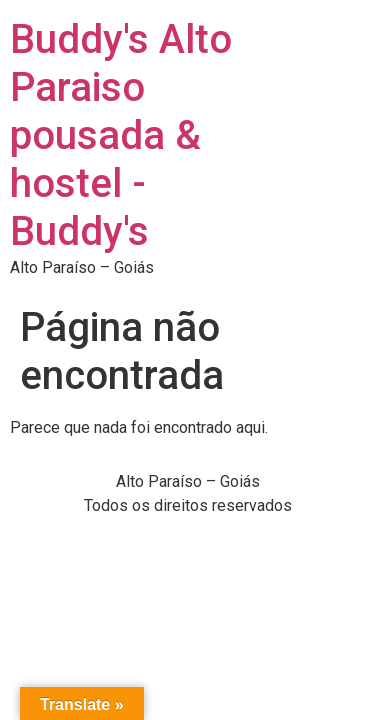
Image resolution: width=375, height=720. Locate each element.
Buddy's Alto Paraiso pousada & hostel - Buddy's (121, 135)
